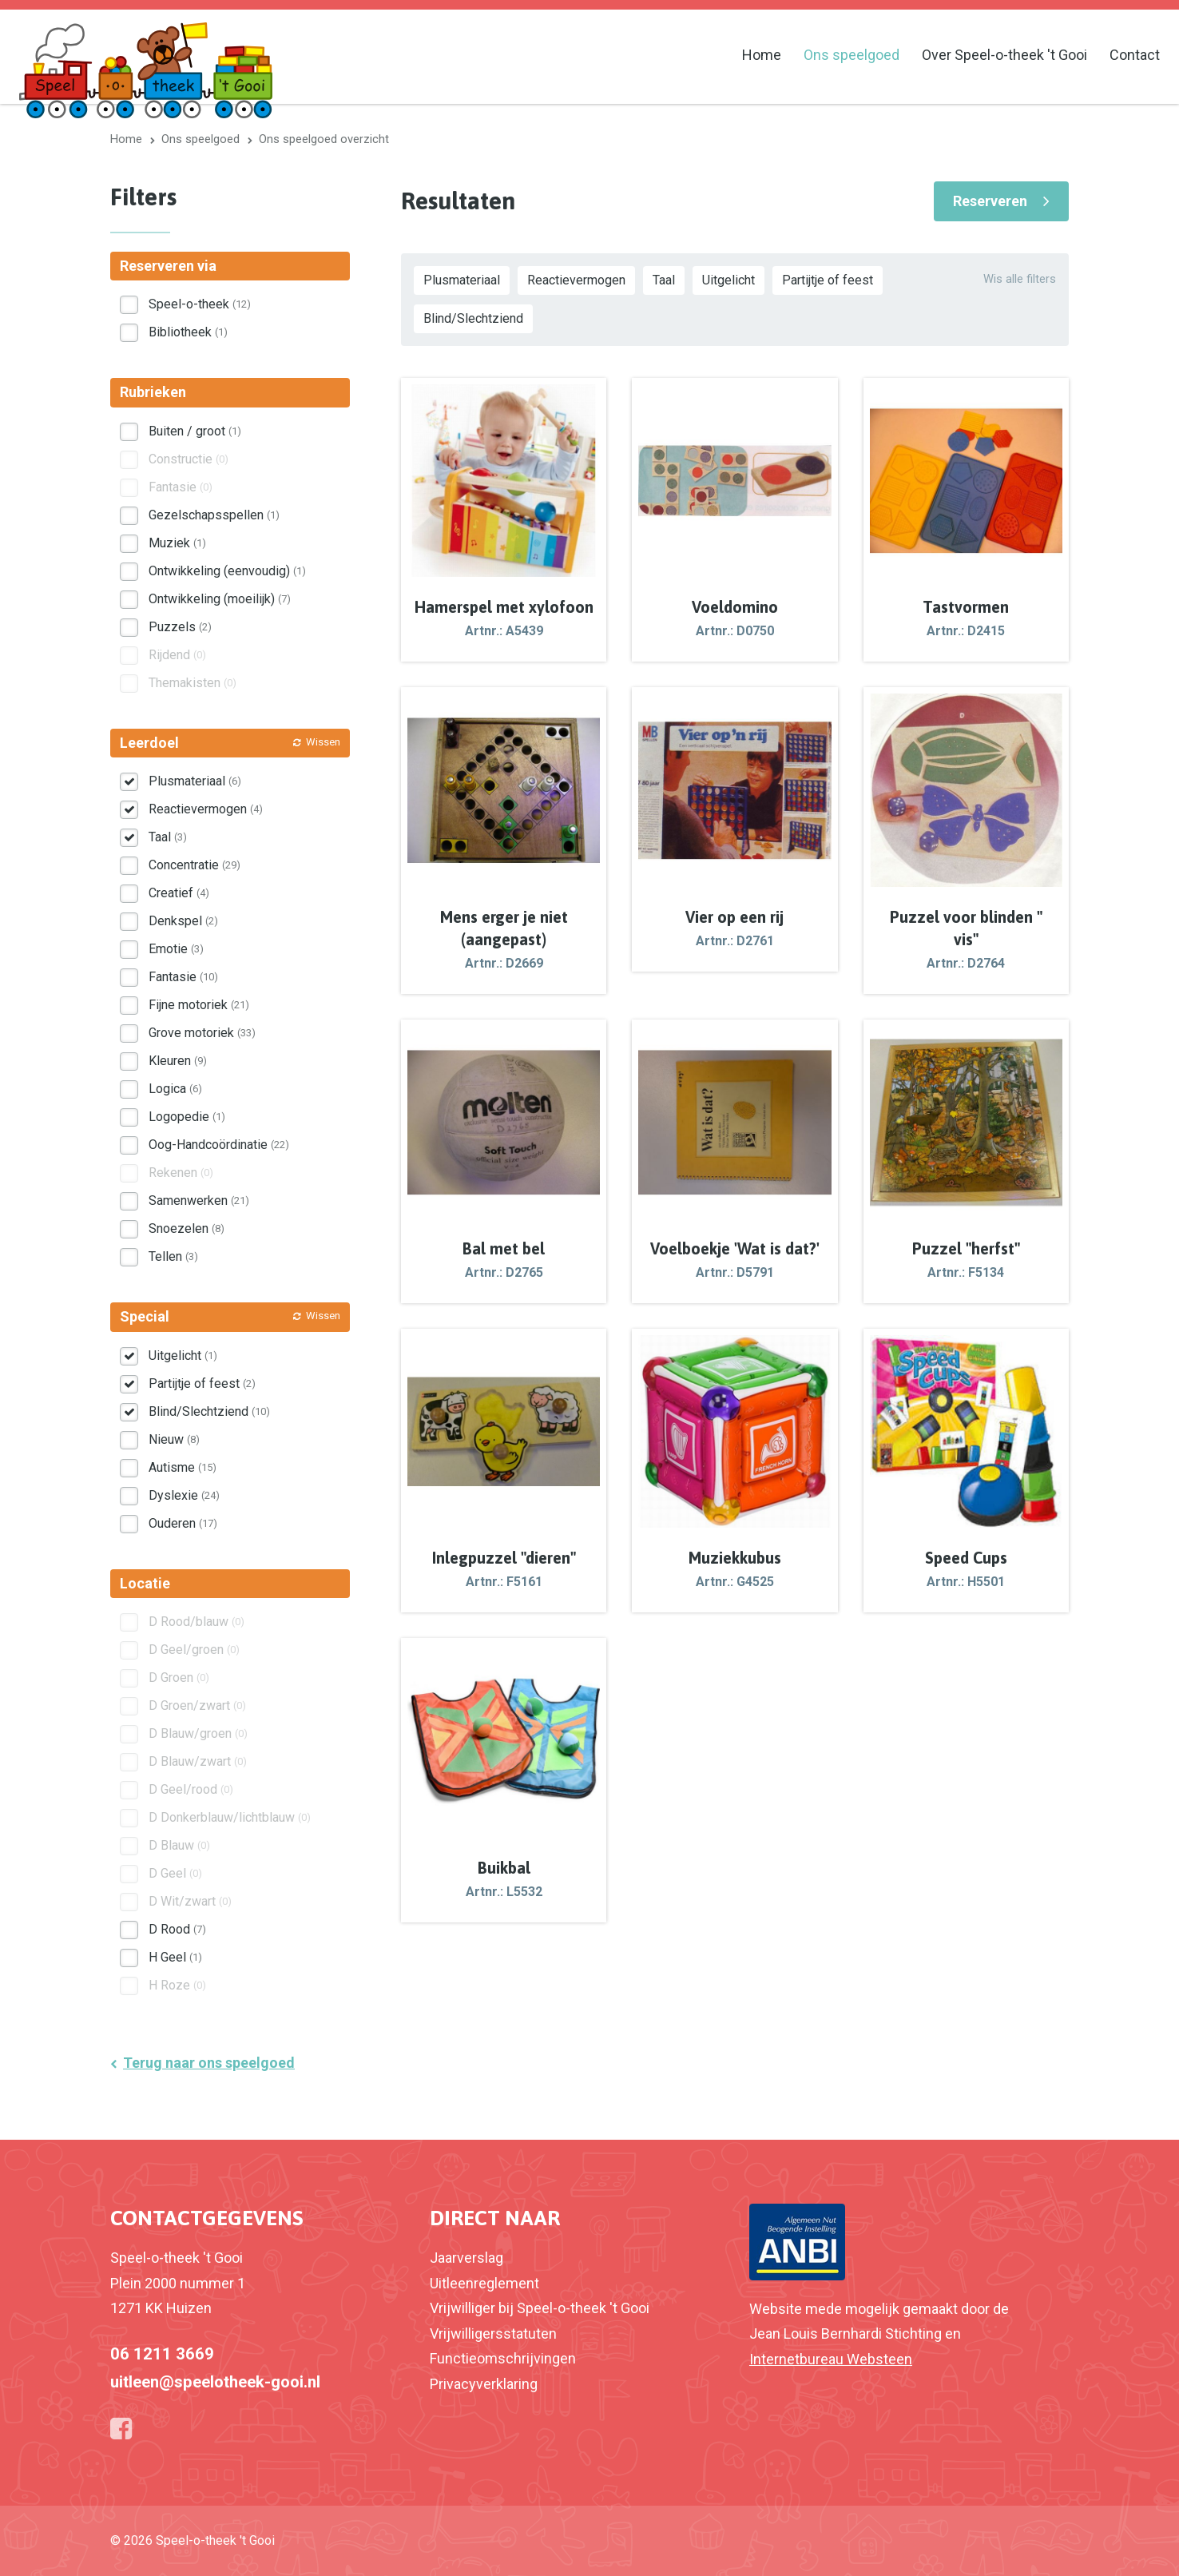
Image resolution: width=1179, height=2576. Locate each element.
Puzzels (180, 626)
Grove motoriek (202, 1032)
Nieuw (174, 1439)
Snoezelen (186, 1228)
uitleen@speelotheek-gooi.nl (215, 2381)
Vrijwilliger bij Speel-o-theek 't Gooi (539, 2308)
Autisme (182, 1467)
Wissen (323, 742)
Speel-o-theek (200, 304)
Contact (1135, 54)
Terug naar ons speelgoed (209, 2062)
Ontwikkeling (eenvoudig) (227, 570)
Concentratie (194, 865)
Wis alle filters (1019, 279)
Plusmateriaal (461, 280)
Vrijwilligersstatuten (493, 2333)
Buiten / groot (195, 431)
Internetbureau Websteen (830, 2359)
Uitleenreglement (484, 2283)
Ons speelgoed (851, 54)
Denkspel (183, 920)
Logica (175, 1088)
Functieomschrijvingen (503, 2358)
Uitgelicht (728, 280)
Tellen (173, 1256)
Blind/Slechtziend (473, 318)
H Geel (175, 1957)
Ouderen (183, 1523)
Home (761, 54)
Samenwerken (199, 1200)
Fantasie (183, 976)
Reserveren (990, 201)
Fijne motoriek (199, 1004)
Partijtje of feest (827, 280)
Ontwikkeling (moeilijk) (220, 598)
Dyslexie (184, 1495)
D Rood (177, 1929)
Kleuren (178, 1060)
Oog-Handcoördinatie (219, 1144)
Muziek (177, 543)
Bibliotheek (188, 332)
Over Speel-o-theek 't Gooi (1004, 54)
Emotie (176, 948)
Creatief (179, 892)
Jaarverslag (466, 2257)
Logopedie (187, 1116)
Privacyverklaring (484, 2383)
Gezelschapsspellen (214, 515)
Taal (664, 280)
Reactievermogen (576, 280)
